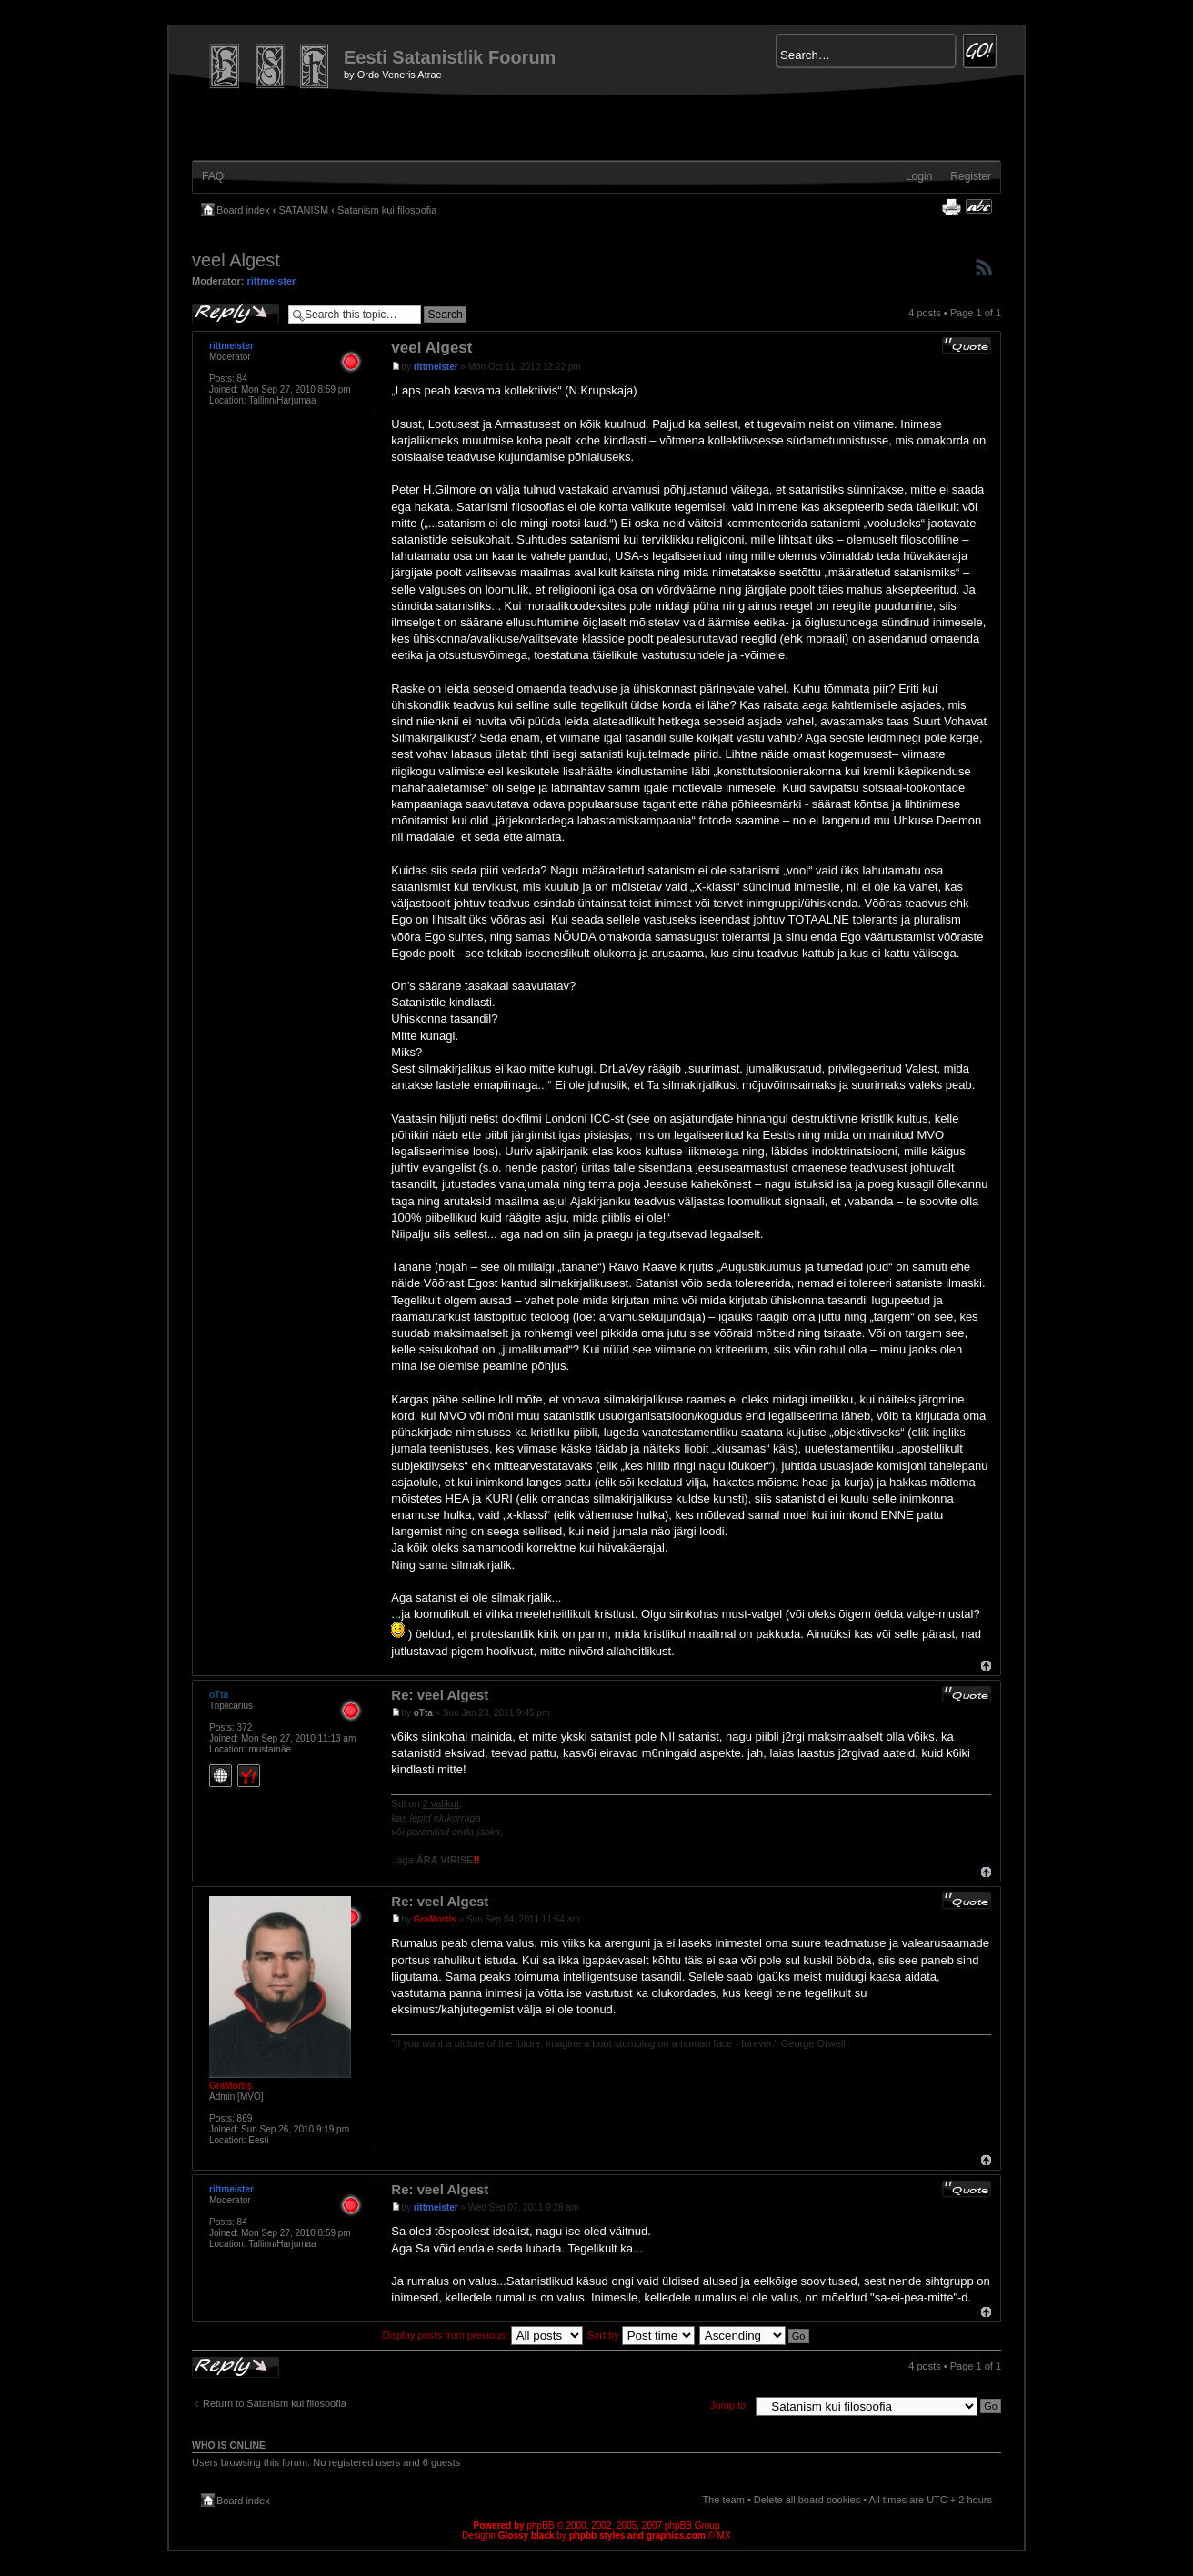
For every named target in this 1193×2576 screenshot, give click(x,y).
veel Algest (236, 260)
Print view (951, 206)
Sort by (641, 2335)
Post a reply (235, 314)
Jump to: (729, 2405)
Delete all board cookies (807, 2499)
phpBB (540, 2526)
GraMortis (435, 1919)
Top (986, 1666)
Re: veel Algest (439, 1694)
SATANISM (304, 210)
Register (970, 176)
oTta (423, 1713)
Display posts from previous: (483, 2335)
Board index (243, 210)
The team (723, 2499)
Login (919, 176)
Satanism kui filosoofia (386, 210)
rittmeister (271, 280)
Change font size (979, 206)
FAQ (213, 176)
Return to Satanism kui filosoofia (274, 2403)
